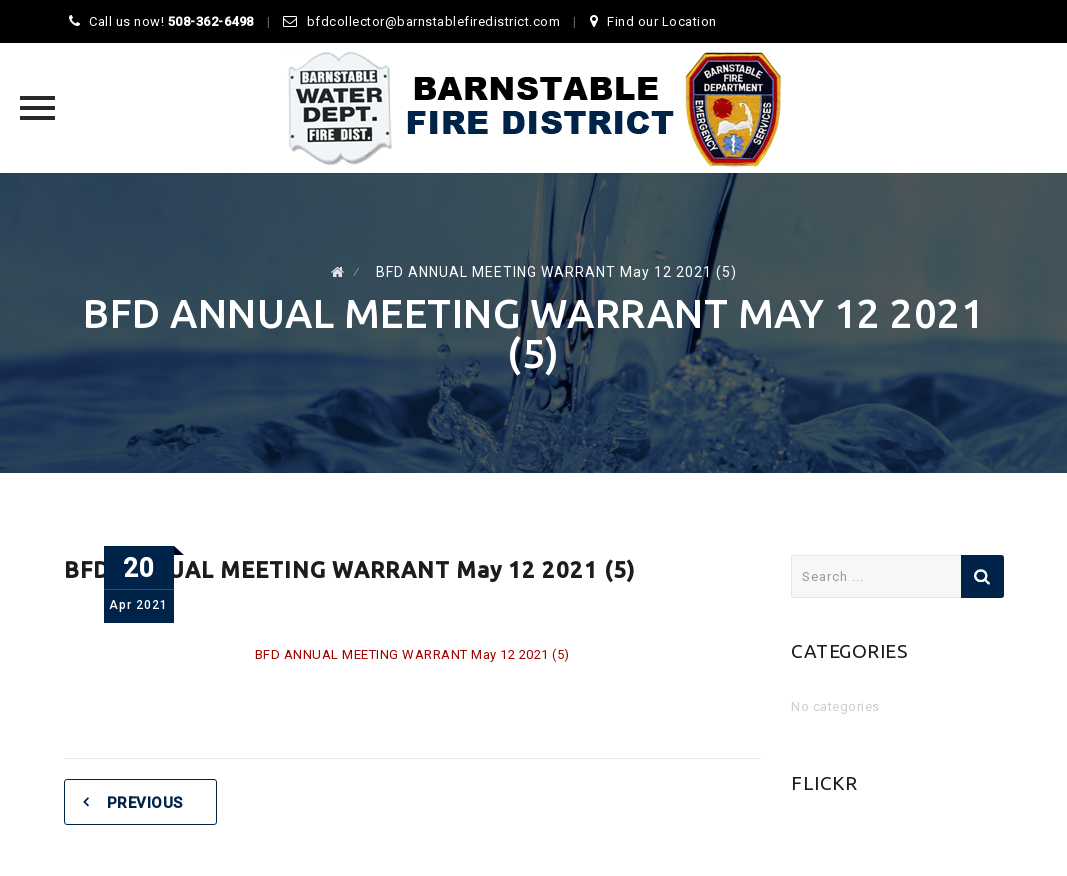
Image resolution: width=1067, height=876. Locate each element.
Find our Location (662, 21)
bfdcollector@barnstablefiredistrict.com (434, 21)
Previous (145, 803)
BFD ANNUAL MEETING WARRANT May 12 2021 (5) (412, 654)
